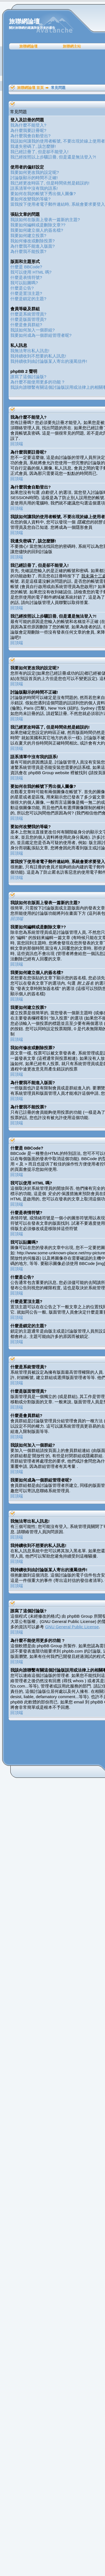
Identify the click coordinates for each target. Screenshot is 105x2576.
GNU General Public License (72, 1626)
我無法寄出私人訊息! (29, 350)
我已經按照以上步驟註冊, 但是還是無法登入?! (53, 157)
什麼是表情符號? (26, 277)
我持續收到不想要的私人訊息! (38, 356)
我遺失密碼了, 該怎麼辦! (33, 146)
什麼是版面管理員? (28, 319)
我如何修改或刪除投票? (32, 240)
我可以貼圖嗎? (24, 282)
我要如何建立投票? (28, 235)
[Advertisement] (54, 67)
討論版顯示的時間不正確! (34, 177)
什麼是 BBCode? (26, 266)
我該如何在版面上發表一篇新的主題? (45, 219)
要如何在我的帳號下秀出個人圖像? (43, 193)
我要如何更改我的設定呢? (34, 172)
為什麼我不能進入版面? (32, 246)
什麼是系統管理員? (28, 314)
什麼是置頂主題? (26, 293)
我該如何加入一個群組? (32, 330)
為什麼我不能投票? (28, 251)
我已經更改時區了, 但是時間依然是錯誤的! (50, 183)
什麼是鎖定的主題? (28, 298)
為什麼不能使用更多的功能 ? (37, 382)
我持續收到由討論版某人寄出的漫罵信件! (48, 361)
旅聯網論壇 (28, 46)
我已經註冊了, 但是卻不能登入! (39, 151)
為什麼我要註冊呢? (28, 130)
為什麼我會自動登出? (30, 135)
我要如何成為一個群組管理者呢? (40, 335)
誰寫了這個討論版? (28, 376)
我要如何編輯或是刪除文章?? (38, 224)
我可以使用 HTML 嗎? (31, 272)
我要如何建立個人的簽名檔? (36, 230)
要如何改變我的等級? (30, 198)
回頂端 (16, 443)
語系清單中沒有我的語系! (34, 188)
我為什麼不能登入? (28, 125)
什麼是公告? (22, 288)
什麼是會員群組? (26, 324)
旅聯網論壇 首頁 (30, 88)
